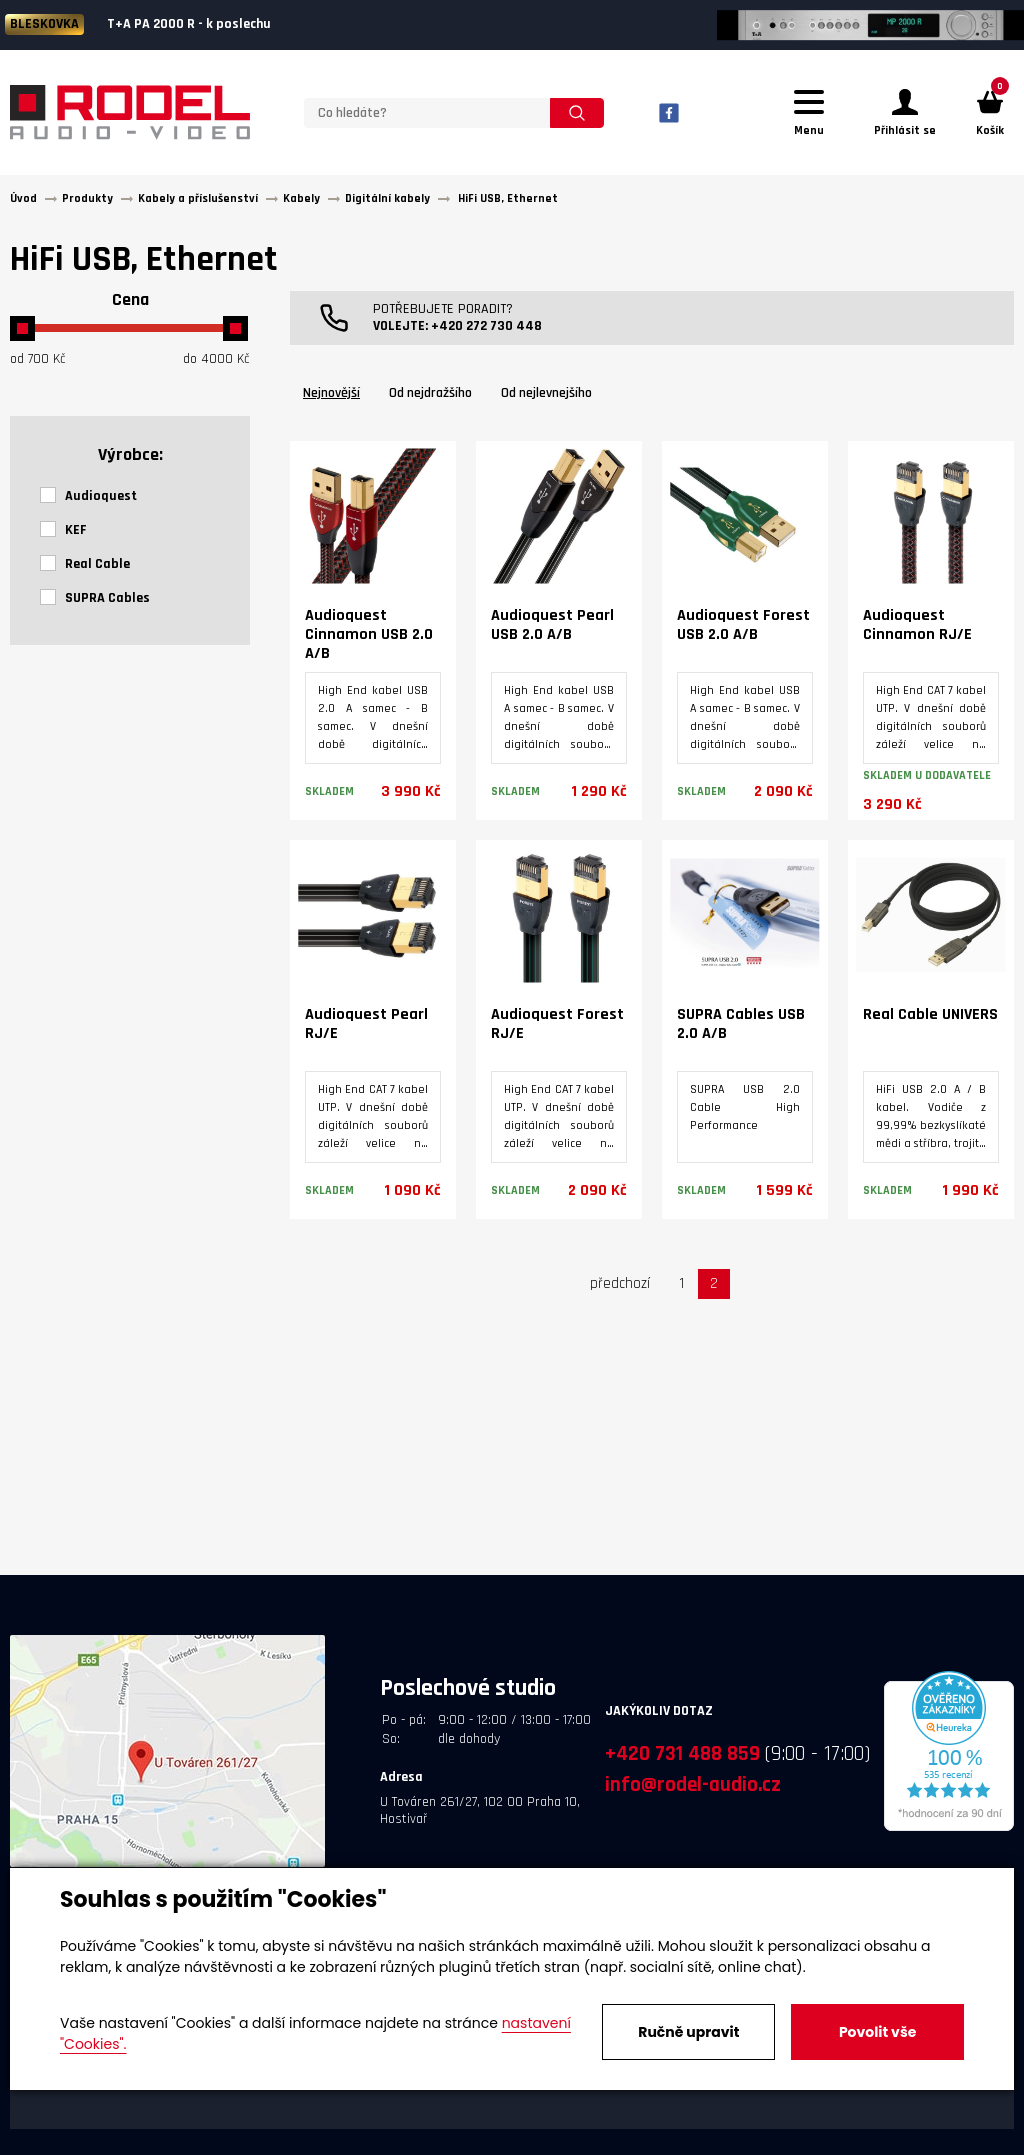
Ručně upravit (688, 2032)
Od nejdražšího (430, 396)
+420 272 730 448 (486, 329)
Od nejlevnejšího (546, 396)
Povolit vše (877, 2032)
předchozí (620, 1286)
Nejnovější (331, 396)
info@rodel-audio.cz (693, 1787)
